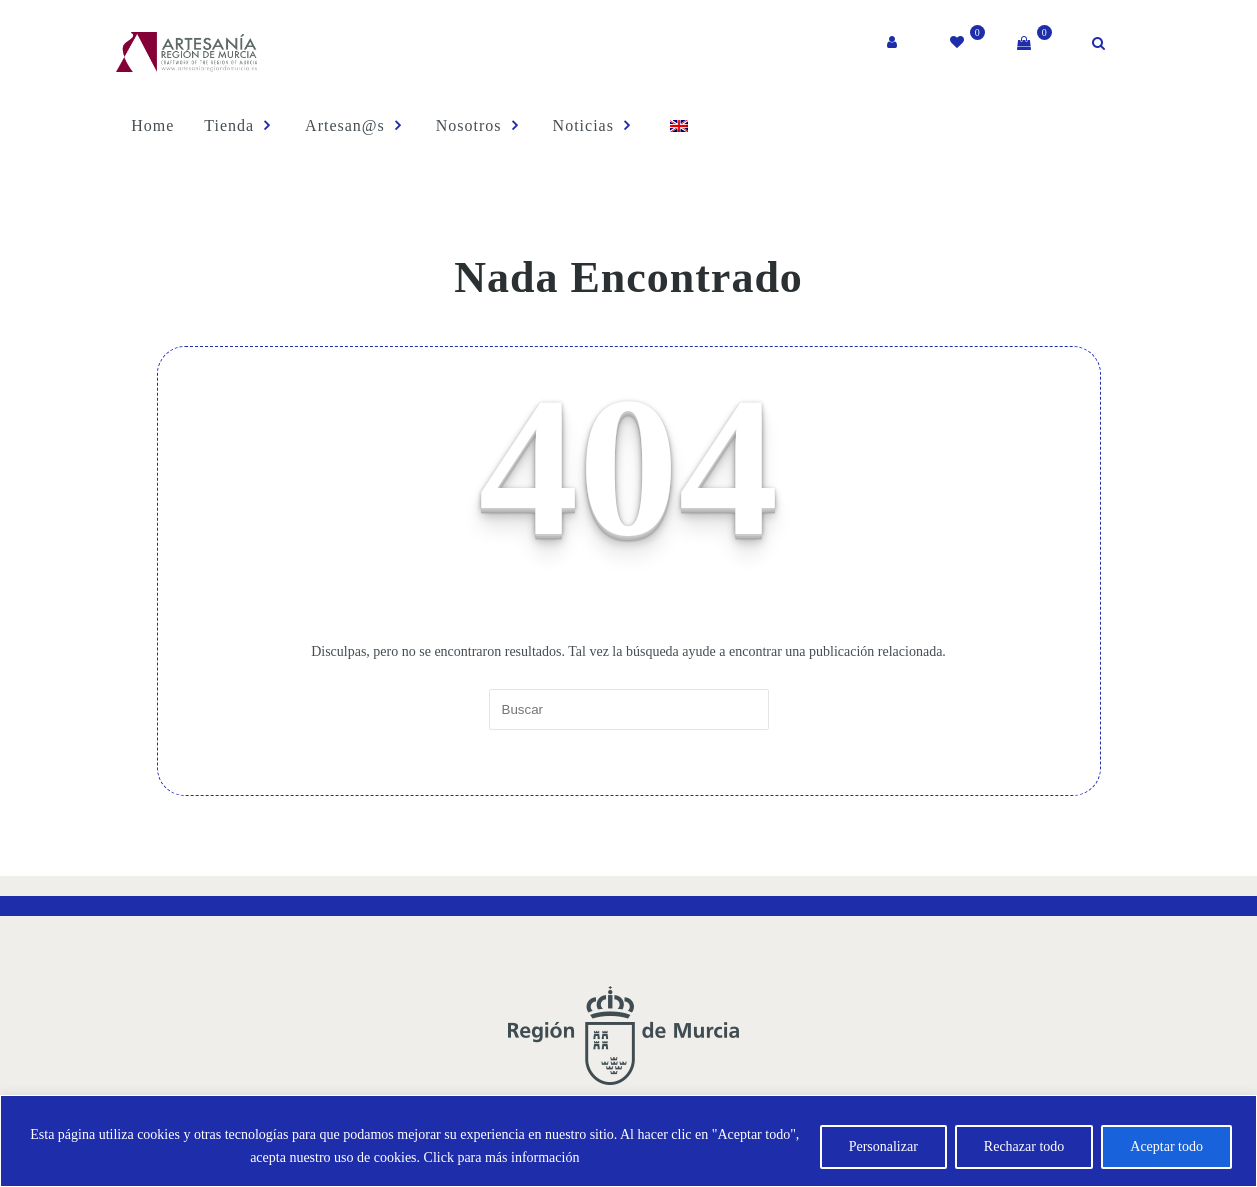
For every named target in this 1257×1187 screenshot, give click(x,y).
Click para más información (502, 1157)
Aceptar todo (1166, 1146)
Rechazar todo (1024, 1146)
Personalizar (883, 1146)
